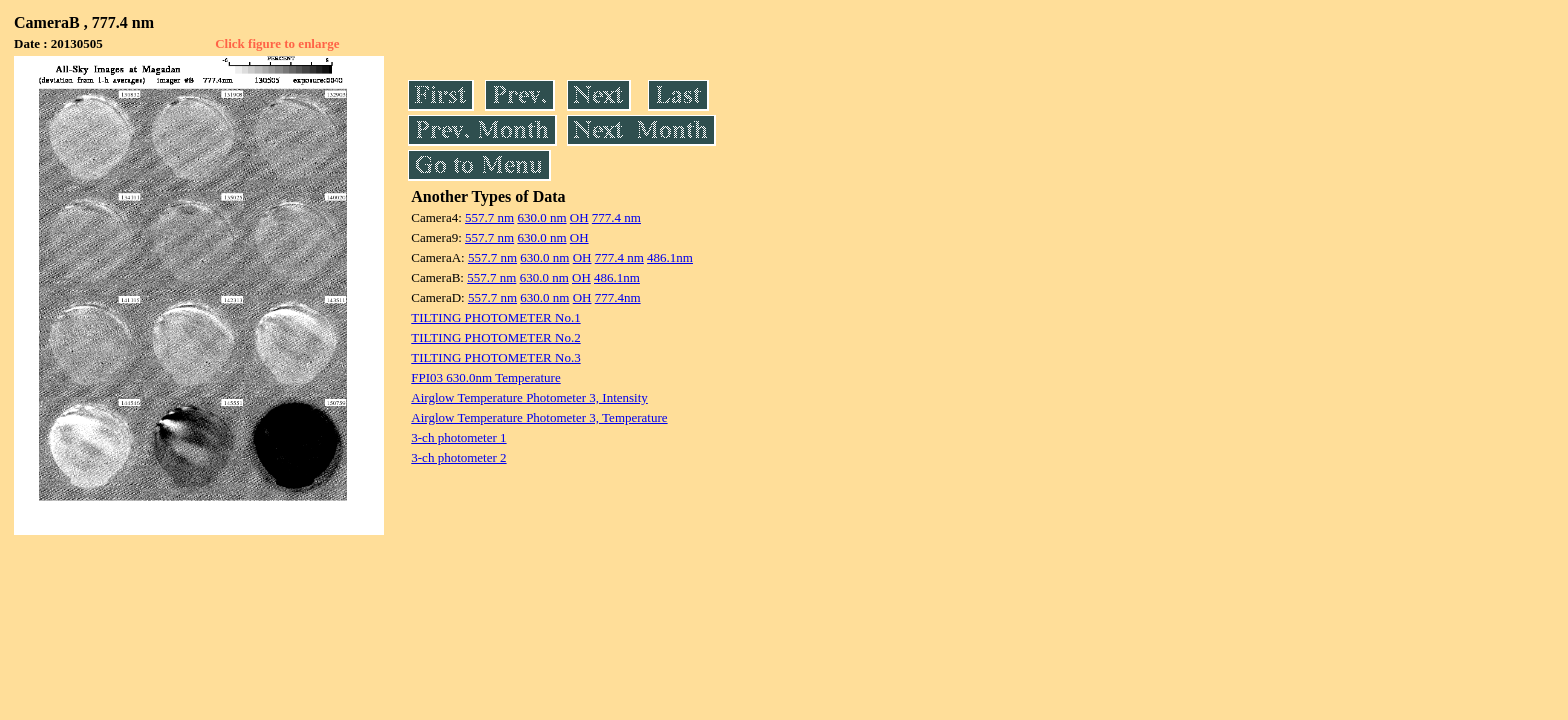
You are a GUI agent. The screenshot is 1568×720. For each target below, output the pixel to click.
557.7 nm (489, 217)
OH (579, 217)
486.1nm (670, 257)
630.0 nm (541, 217)
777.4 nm (616, 217)
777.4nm (618, 297)
